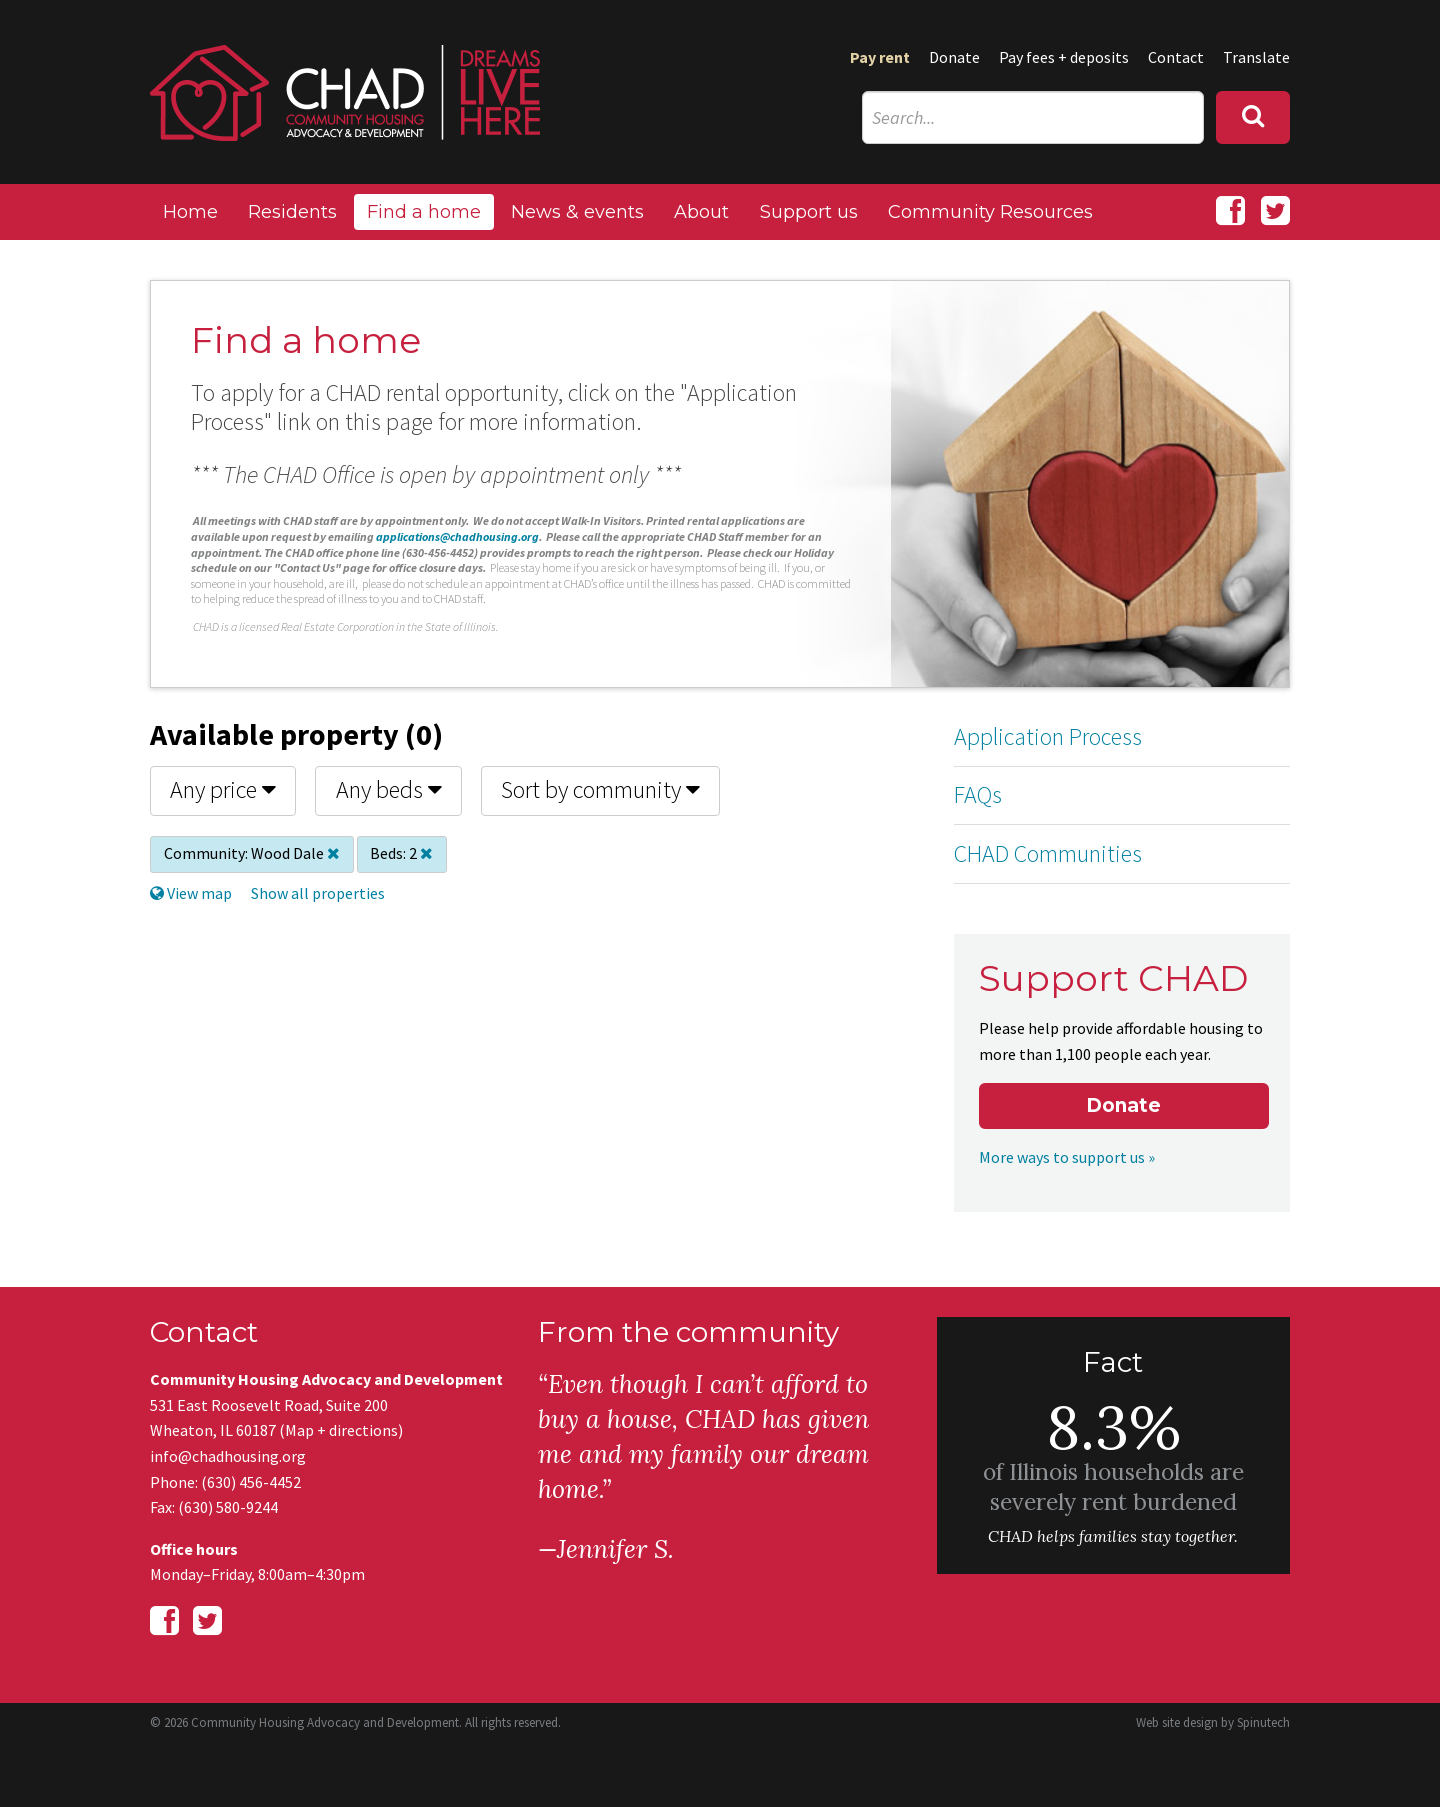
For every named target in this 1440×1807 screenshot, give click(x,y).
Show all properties (318, 893)
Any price (223, 789)
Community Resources (990, 212)
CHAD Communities (1048, 853)
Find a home (424, 212)
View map (191, 893)
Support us (809, 212)
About (701, 212)
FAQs (978, 794)
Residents (292, 212)
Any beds (389, 789)
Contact (1176, 57)
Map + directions (341, 1430)
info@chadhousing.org (228, 1456)
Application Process (1048, 736)
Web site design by (1213, 1722)
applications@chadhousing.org (457, 536)
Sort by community (600, 789)
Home (190, 212)
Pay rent (880, 57)
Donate (954, 57)
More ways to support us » (1067, 1157)
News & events (577, 212)
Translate (1256, 57)
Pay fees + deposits (1064, 57)
